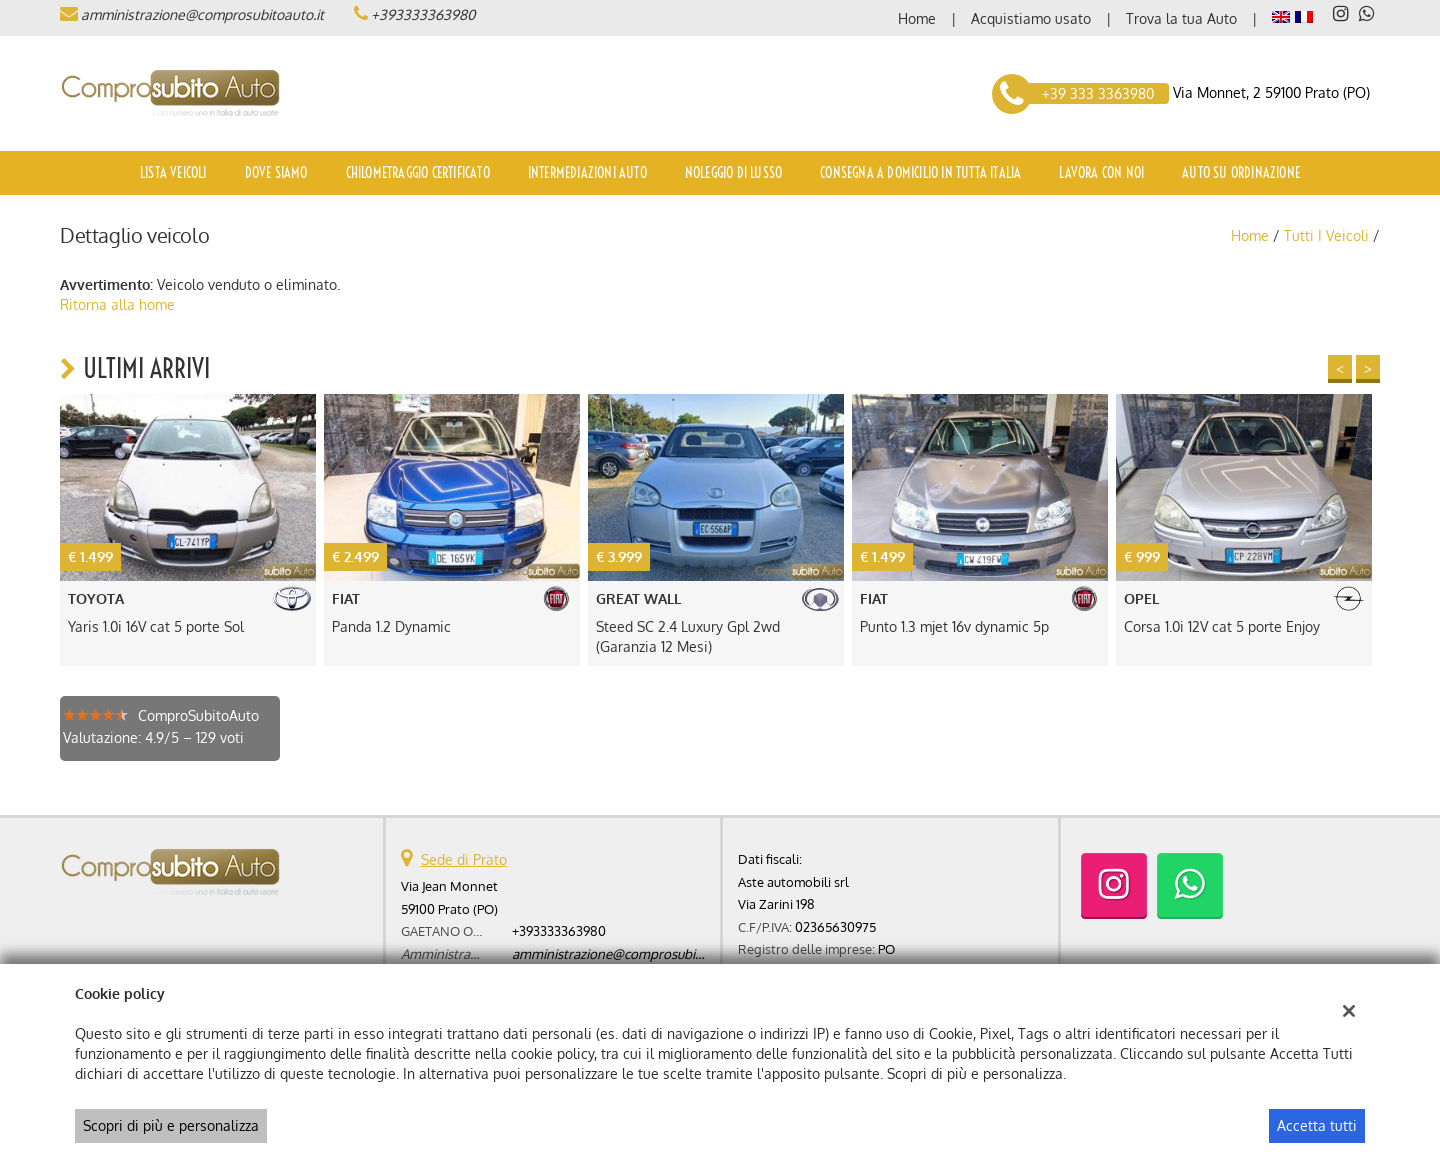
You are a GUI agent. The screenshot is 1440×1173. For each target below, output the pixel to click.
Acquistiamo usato (1031, 18)
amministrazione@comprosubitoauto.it (202, 14)
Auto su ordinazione (1241, 173)
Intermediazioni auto (587, 173)
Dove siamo (276, 173)
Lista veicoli (173, 173)
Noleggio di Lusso (733, 173)
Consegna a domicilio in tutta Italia (920, 173)
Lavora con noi (1101, 173)
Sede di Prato (464, 859)
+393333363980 (423, 14)
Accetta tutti (1317, 1125)
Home (917, 18)
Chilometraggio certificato (418, 173)
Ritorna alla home (117, 304)
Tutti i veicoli (1326, 235)
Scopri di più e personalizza (171, 1125)
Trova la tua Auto (1181, 18)
